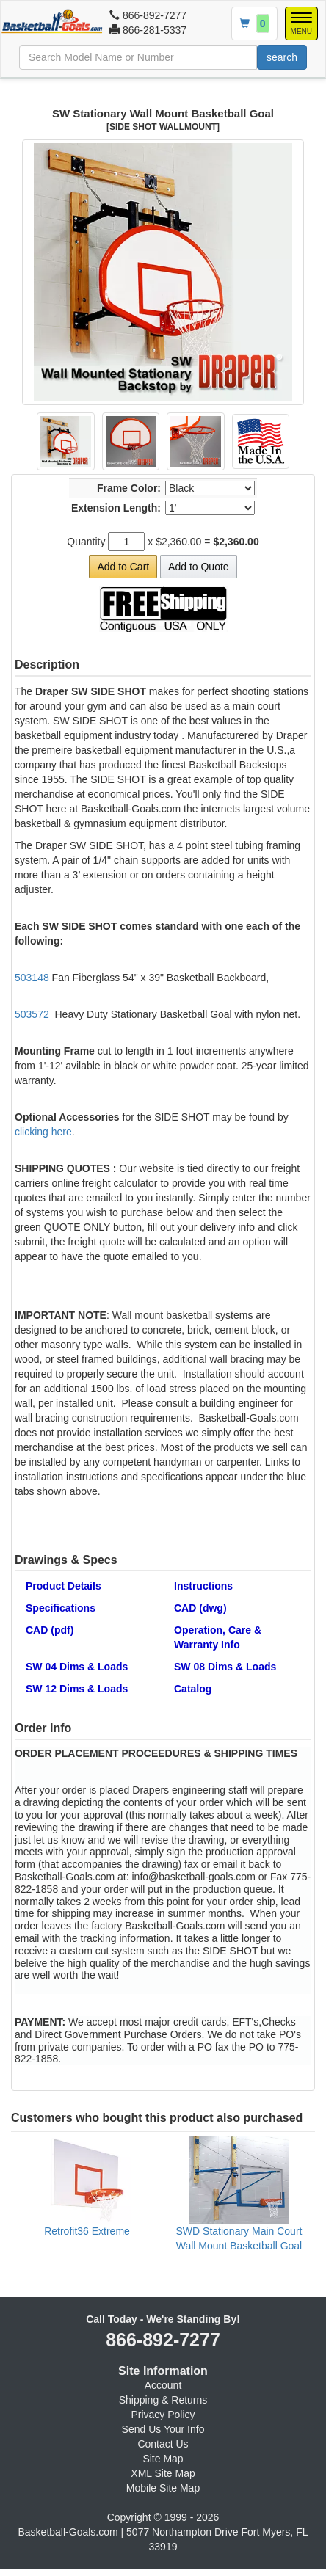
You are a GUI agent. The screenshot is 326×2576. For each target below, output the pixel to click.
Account (163, 2385)
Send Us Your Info (163, 2429)
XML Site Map (163, 2473)
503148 (32, 977)
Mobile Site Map (163, 2488)
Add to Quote (198, 566)
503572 (32, 1014)
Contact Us (162, 2444)
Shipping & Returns (163, 2400)
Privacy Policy (163, 2414)
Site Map (162, 2458)
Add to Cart (123, 566)
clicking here (43, 1132)
